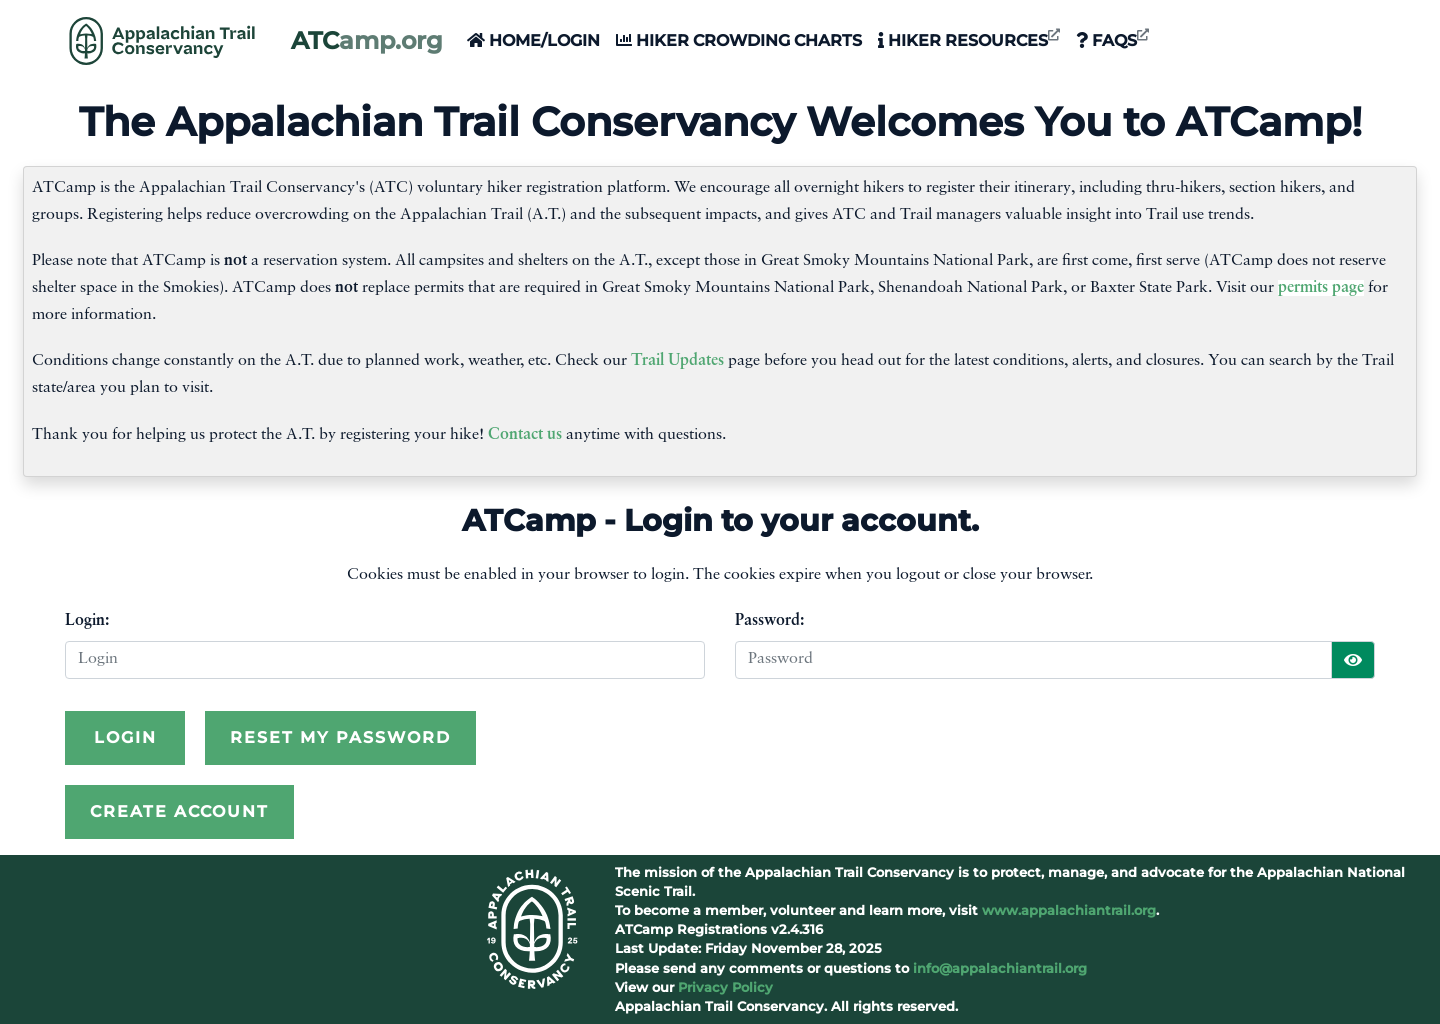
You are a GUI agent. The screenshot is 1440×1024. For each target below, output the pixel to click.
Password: (769, 621)
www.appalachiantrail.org (1069, 910)
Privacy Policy (725, 987)
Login (125, 737)
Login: (87, 621)
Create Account (179, 811)
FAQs (1112, 39)
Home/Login (533, 40)
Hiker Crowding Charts (739, 40)
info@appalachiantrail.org (1000, 968)
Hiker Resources (969, 39)
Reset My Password (340, 737)
